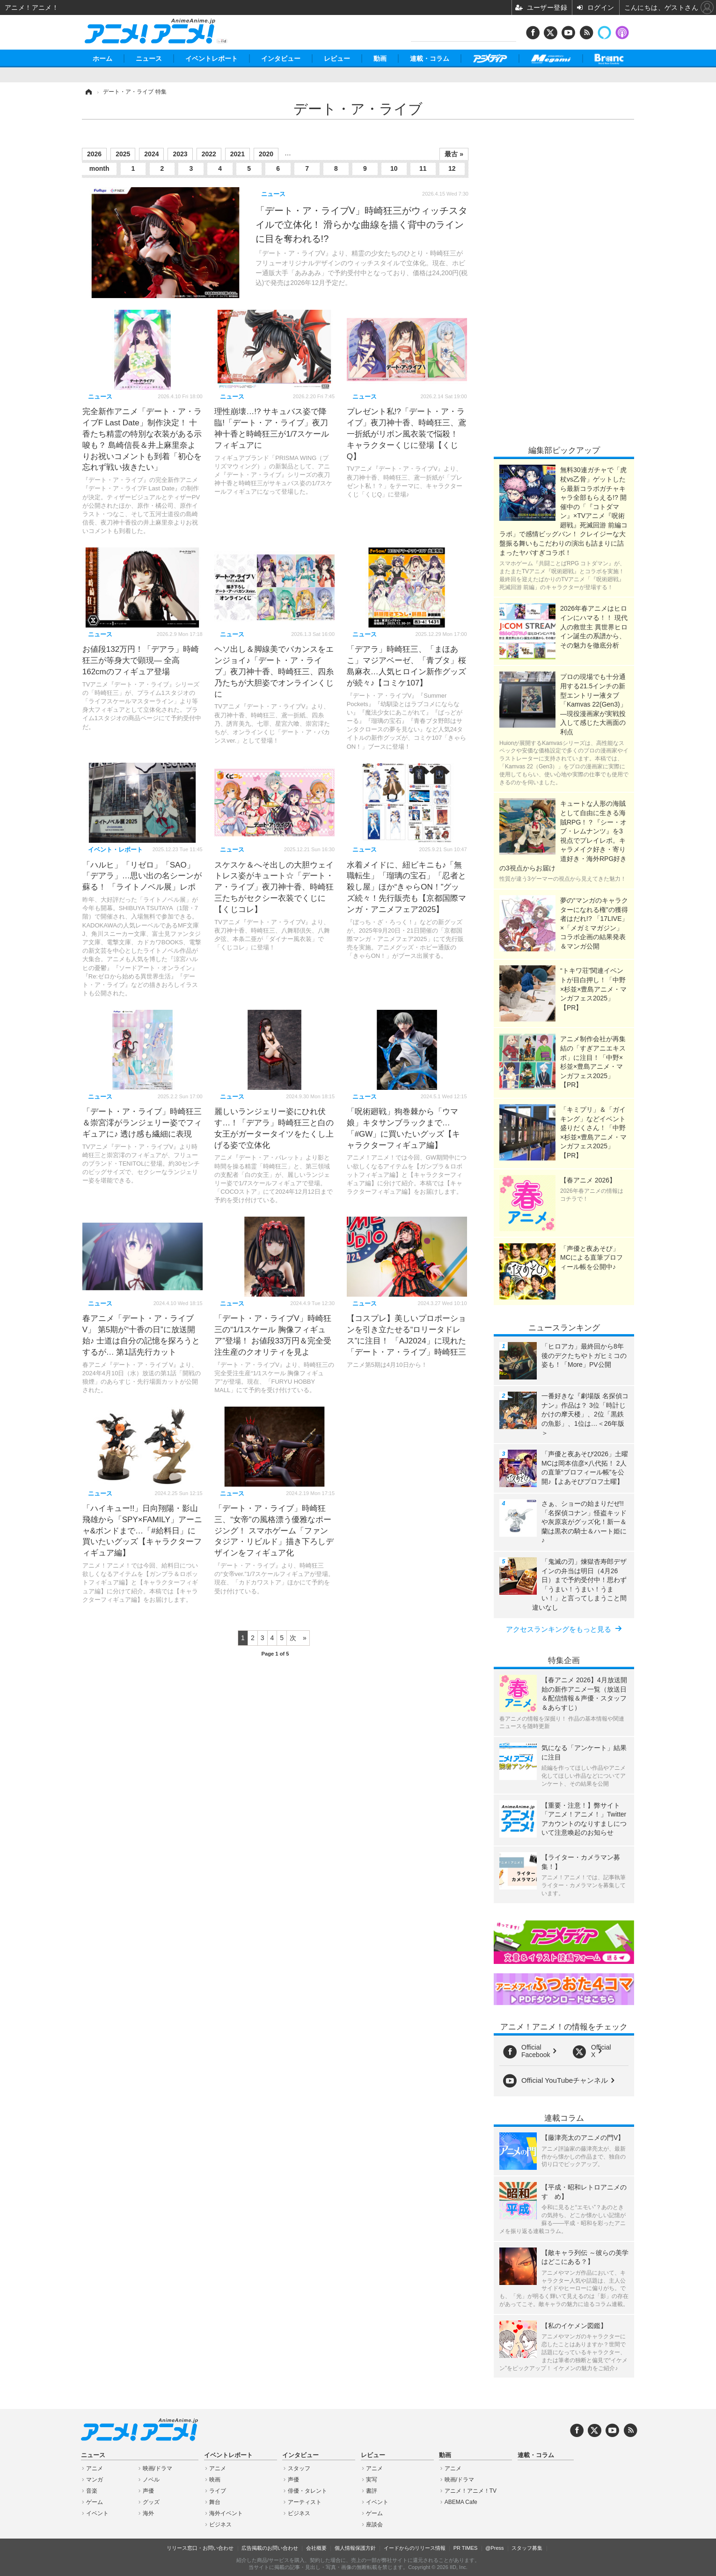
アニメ (94, 2468)
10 (394, 168)
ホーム (102, 58)
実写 (371, 2479)
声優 (148, 2491)
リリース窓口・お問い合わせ (200, 2548)
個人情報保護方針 (355, 2548)
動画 (380, 58)
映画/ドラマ (157, 2468)
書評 (371, 2491)
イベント (97, 2513)
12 (452, 168)
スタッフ (299, 2468)
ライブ (217, 2491)
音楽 (91, 2491)
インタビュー (280, 58)
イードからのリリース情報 (415, 2548)
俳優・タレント (307, 2491)
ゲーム (94, 2502)
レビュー (337, 58)
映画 (214, 2479)
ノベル (151, 2479)
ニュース (149, 58)
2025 (123, 154)
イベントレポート (211, 58)
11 (423, 168)
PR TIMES (465, 2548)
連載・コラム (429, 58)
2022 (209, 154)
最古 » (454, 154)
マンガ (94, 2479)
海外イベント (226, 2513)
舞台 (214, 2502)
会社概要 (316, 2548)
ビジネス (220, 2524)
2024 (151, 154)
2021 (237, 154)
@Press (494, 2548)
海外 (148, 2513)
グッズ (151, 2502)
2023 (180, 154)
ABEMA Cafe (461, 2502)
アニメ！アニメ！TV (471, 2491)
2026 (94, 154)
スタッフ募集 (526, 2548)
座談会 (374, 2524)
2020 (266, 154)
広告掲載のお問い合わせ (269, 2548)
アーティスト (304, 2502)
